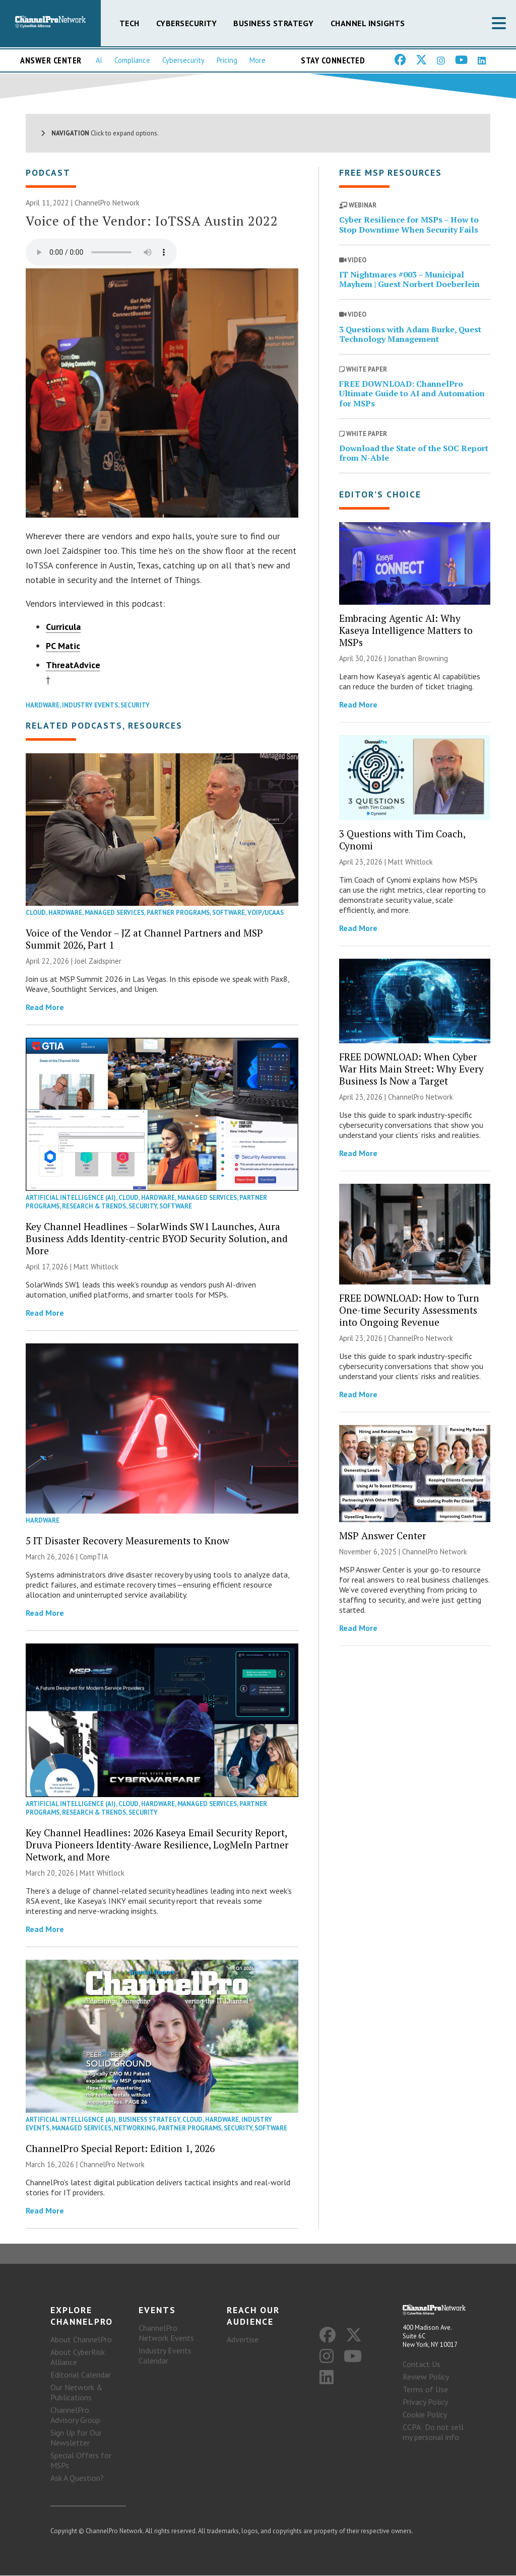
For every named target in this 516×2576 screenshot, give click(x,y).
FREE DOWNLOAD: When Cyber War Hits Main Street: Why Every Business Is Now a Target (411, 1069)
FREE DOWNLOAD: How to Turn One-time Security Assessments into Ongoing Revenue (409, 1310)
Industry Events (90, 705)
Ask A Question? (77, 2478)
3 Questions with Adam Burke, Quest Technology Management (410, 334)
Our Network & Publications (76, 2393)
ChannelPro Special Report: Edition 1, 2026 (120, 2148)
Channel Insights (368, 23)
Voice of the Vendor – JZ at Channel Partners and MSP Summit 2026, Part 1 (144, 939)
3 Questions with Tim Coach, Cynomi (402, 840)
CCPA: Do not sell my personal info (433, 2433)
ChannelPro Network (107, 203)
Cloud (36, 913)
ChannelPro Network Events (166, 2333)
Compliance (132, 60)
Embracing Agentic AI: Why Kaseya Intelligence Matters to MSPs (406, 630)
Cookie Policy (425, 2415)
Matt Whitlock (96, 1267)
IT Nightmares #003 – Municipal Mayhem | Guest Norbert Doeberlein (409, 280)
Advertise (243, 2340)
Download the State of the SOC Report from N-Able (413, 453)
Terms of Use (425, 2390)
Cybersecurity (186, 23)
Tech (129, 23)
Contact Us (421, 2365)
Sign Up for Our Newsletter (76, 2438)
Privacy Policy (425, 2403)
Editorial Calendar (80, 2375)
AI (99, 60)
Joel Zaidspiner (98, 962)
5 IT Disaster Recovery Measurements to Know (127, 1541)
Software (228, 913)
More (257, 60)
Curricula (63, 627)
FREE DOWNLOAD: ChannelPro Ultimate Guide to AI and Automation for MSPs (412, 394)
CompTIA (94, 1557)
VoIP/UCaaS (265, 913)
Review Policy (426, 2378)
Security (135, 705)
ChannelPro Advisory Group (75, 2415)
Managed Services (114, 913)
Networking (135, 2128)
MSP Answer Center (382, 1536)
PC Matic (63, 647)
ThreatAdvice (73, 666)
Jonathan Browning (418, 659)
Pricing (227, 60)
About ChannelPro (81, 2340)
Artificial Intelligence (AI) (71, 1198)
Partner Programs (178, 913)
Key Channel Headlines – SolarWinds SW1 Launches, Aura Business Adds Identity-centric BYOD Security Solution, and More (157, 1239)
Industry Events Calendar (165, 2356)
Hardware (42, 705)
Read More (45, 1008)
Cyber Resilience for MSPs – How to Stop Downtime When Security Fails (409, 225)
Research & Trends (94, 1207)
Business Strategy (273, 23)
